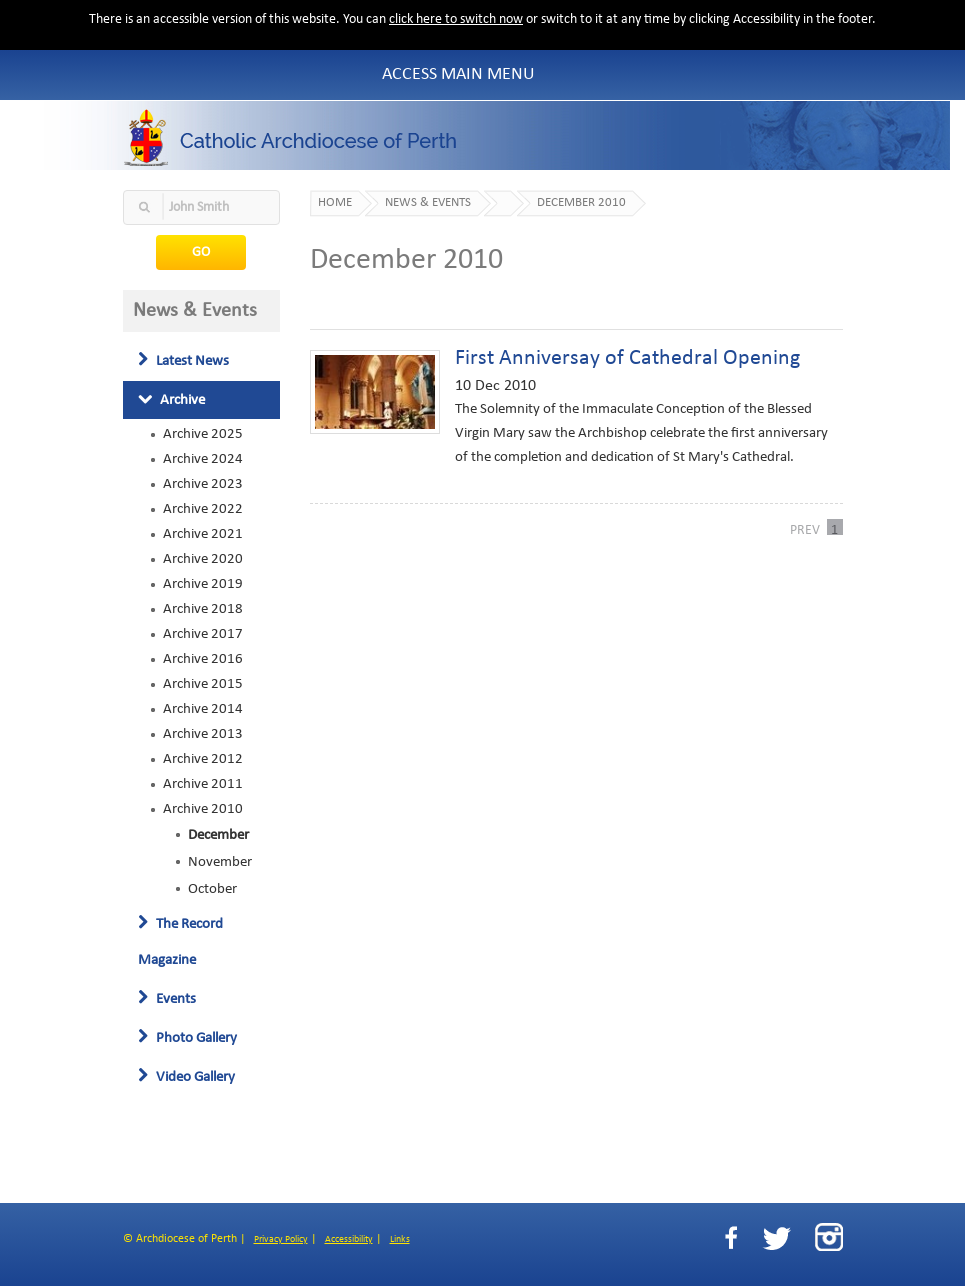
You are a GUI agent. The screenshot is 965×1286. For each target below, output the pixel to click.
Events (167, 999)
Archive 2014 (203, 709)
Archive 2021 (203, 534)
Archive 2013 (203, 734)
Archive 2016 (203, 659)
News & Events (428, 203)
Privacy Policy (281, 1239)
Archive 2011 (203, 784)
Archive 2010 (203, 809)
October (212, 889)
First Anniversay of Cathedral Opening (627, 358)
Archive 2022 (203, 509)
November (220, 862)
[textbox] (202, 207)
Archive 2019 (203, 584)
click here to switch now (456, 19)
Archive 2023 (203, 484)
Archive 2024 (203, 459)
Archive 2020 (203, 559)
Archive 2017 (203, 634)
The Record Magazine (180, 942)
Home (335, 203)
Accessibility (349, 1239)
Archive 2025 (203, 434)
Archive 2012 (203, 759)
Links (400, 1239)
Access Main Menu (458, 74)
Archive (171, 400)
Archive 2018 (203, 609)
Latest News (183, 361)
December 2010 (581, 203)
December (218, 835)
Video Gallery (186, 1077)
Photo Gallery (187, 1038)
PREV (805, 529)
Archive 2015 (203, 684)
